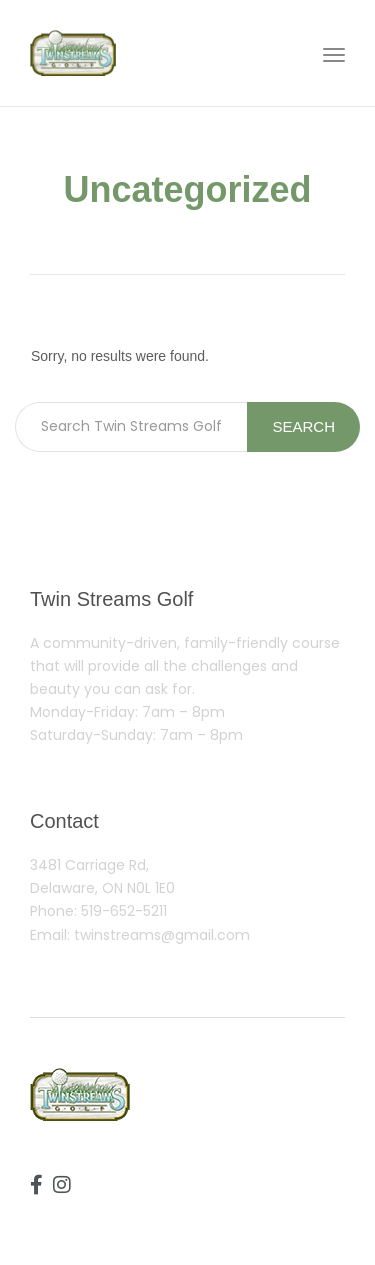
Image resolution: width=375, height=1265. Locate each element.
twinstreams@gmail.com (162, 935)
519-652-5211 (124, 911)
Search (303, 426)
